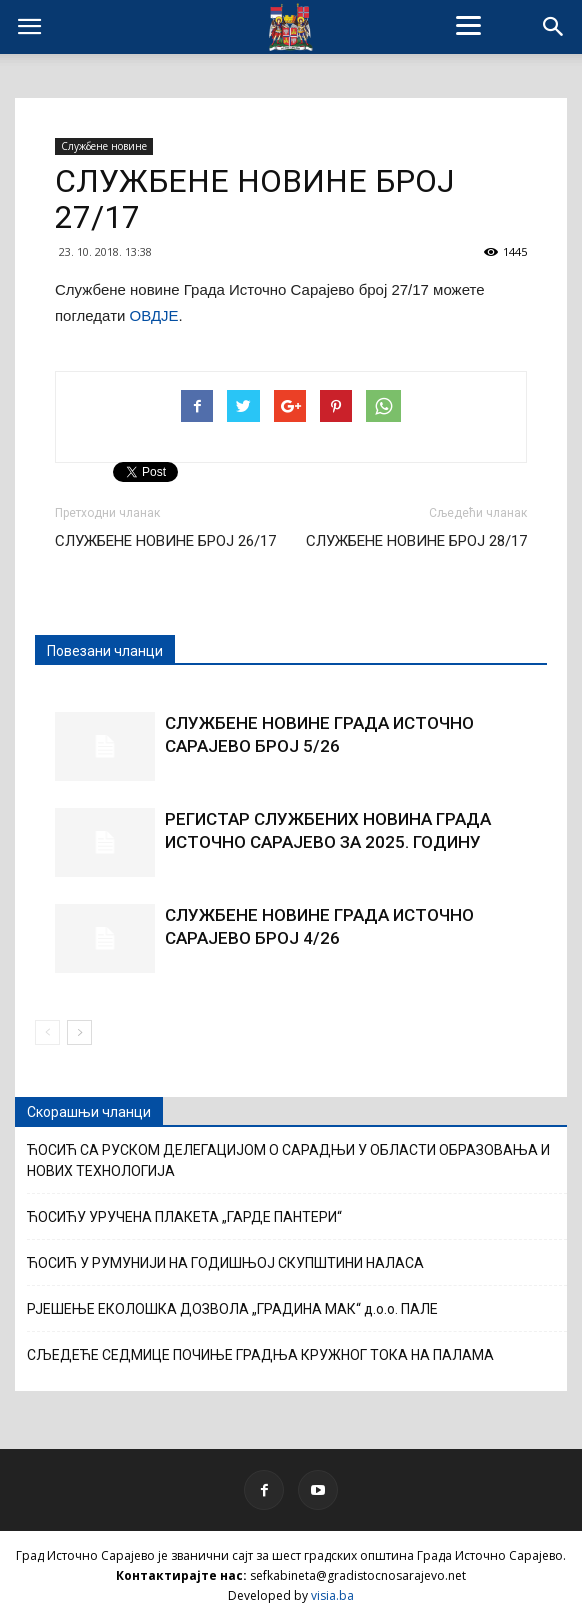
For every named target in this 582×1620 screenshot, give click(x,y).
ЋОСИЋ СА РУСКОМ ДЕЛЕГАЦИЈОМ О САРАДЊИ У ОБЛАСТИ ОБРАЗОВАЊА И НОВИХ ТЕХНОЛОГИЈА (288, 1160)
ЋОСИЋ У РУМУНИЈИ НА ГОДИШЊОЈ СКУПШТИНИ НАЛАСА (225, 1263)
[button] (554, 27)
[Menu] (468, 25)
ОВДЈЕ (154, 315)
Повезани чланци (105, 651)
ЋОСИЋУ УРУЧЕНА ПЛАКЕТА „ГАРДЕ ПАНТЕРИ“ (184, 1217)
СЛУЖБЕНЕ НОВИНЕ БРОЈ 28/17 (416, 541)
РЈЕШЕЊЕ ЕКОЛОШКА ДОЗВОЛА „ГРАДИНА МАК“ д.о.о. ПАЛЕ (232, 1309)
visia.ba (332, 1595)
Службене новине (104, 146)
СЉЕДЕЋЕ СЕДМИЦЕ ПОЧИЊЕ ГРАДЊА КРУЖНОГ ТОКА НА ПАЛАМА (260, 1355)
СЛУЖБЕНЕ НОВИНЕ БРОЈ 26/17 (165, 541)
